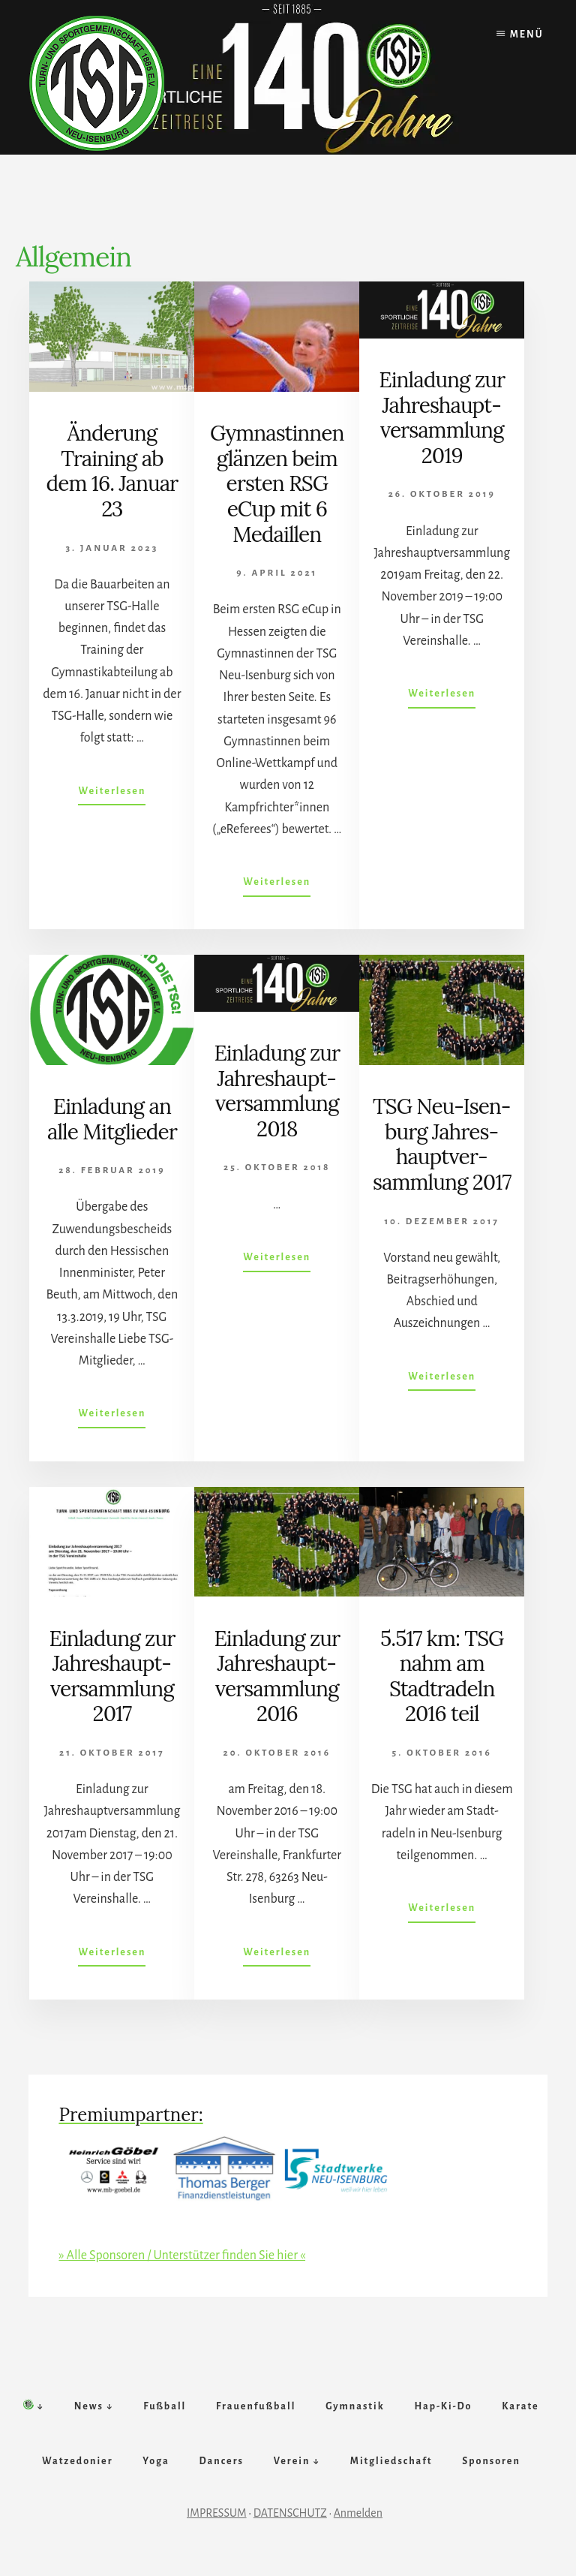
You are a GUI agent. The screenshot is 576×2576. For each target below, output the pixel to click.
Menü (527, 34)
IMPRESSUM (217, 2521)
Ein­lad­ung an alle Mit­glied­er (112, 1119)
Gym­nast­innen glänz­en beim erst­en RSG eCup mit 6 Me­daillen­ (277, 483)
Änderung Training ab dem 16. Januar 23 (112, 471)
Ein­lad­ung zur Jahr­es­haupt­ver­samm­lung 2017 (112, 1676)
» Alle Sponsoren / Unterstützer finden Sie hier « (181, 2255)
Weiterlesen (112, 794)
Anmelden (358, 2521)
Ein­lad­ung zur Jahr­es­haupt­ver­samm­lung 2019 (442, 417)
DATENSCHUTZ (290, 2521)
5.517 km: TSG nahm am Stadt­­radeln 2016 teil (441, 1676)
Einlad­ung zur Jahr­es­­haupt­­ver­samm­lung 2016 (277, 1676)
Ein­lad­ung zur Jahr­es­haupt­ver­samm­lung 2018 (277, 1091)
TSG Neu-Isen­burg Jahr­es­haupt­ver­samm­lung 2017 (442, 1144)
